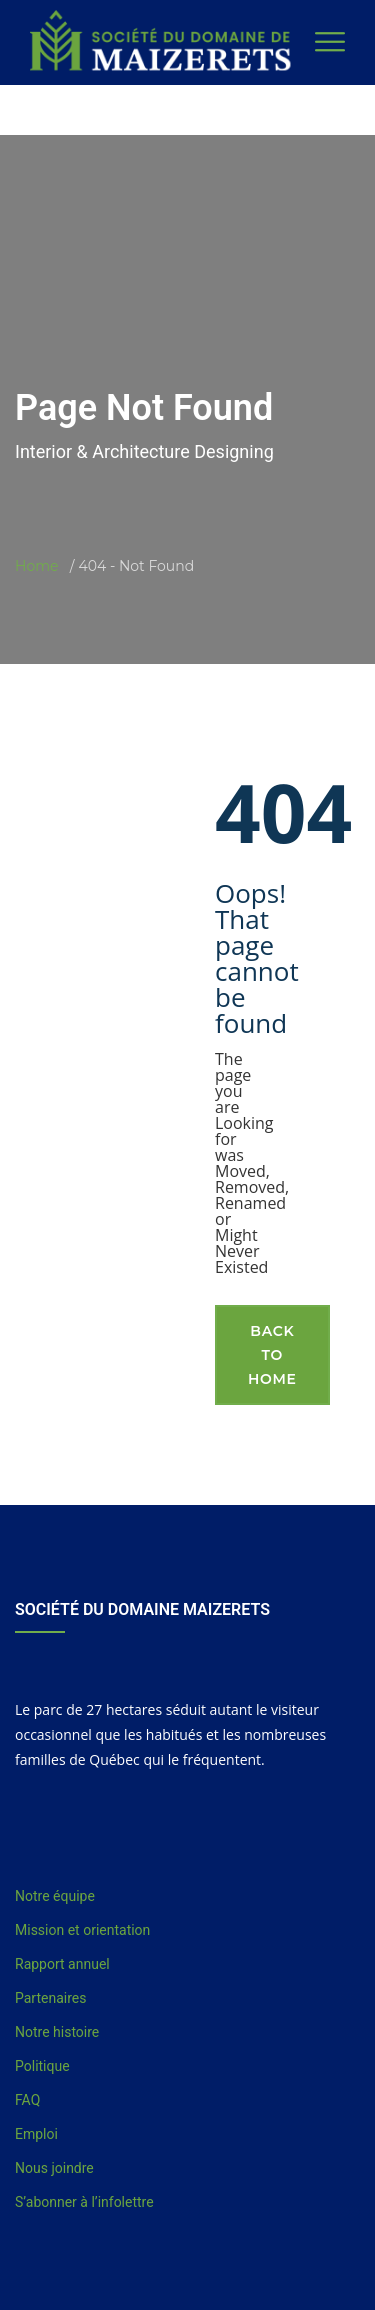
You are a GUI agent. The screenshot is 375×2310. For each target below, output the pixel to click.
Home (36, 566)
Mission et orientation (82, 1930)
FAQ (27, 2100)
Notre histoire (57, 2032)
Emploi (36, 2134)
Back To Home (272, 1355)
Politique (42, 2066)
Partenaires (50, 1998)
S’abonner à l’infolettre (84, 2202)
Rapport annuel (62, 1964)
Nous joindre (54, 2168)
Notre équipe (55, 1896)
